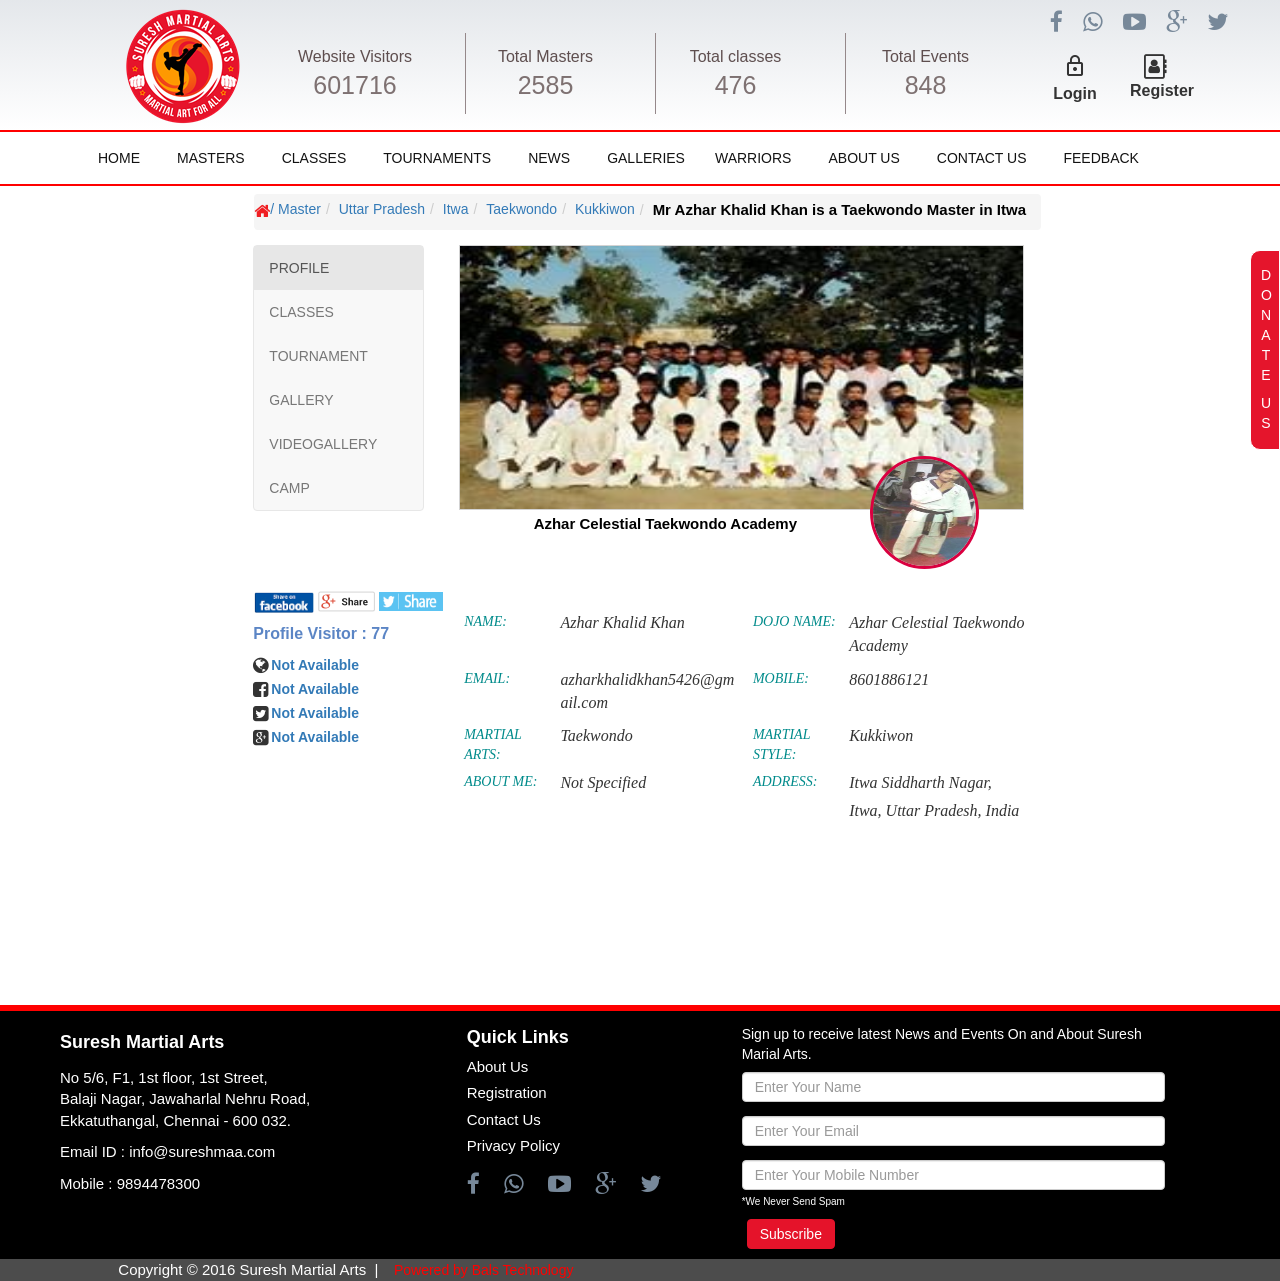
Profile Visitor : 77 (321, 633)
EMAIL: (487, 678)
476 (736, 85)
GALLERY (301, 400)
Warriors (753, 158)
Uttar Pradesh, (934, 810)
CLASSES (301, 312)
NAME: (485, 621)
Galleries (646, 158)
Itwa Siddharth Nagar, (920, 782)
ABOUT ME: (500, 781)
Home (119, 158)
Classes (314, 158)
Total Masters (545, 56)
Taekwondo (521, 209)
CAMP (289, 488)
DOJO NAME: (794, 621)
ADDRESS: (785, 781)
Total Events (925, 56)
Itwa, (865, 810)
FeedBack (1100, 158)
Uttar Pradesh (382, 209)
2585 (546, 85)
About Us (863, 158)
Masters (211, 158)
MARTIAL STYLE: (781, 744)
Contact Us (982, 158)
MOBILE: (781, 678)
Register (1162, 90)
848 (926, 85)
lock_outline (1075, 66)
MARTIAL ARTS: (492, 744)
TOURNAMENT (318, 356)
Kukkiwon (605, 209)
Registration (507, 1092)
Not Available (315, 665)
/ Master (295, 209)
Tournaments (437, 158)
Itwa (456, 209)
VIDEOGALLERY (323, 444)
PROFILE (299, 268)
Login (1075, 93)
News (549, 158)
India (1003, 810)
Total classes (736, 56)
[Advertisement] (135, 790)
